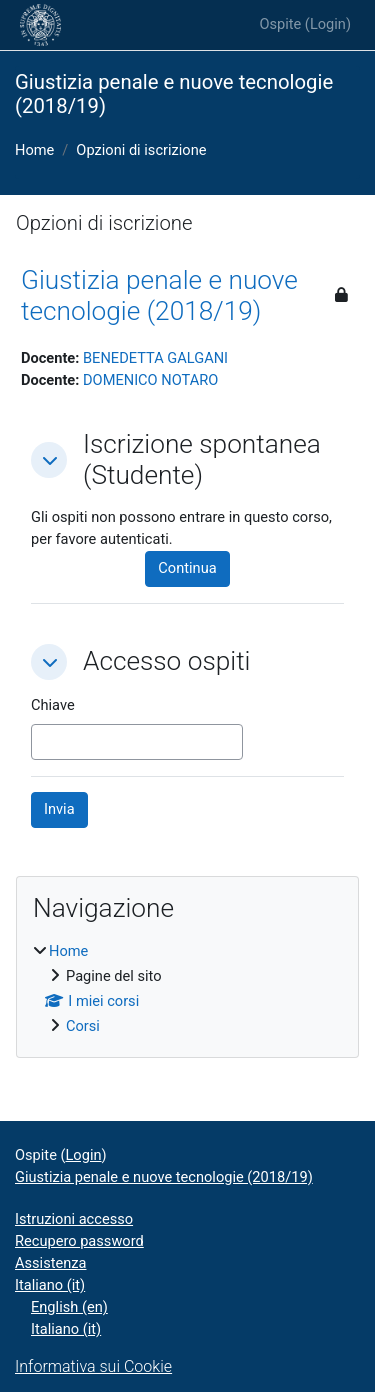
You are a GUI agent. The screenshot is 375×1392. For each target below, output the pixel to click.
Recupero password (79, 1241)
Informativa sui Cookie (93, 1366)
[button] (49, 460)
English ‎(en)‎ (69, 1307)
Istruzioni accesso (74, 1219)
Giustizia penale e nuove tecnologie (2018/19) (159, 296)
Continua (187, 568)
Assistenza (51, 1263)
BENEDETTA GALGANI (155, 358)
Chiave (53, 705)
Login (328, 24)
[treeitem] (187, 989)
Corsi (83, 1026)
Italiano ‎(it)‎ (50, 1285)
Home (34, 150)
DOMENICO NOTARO (150, 380)
